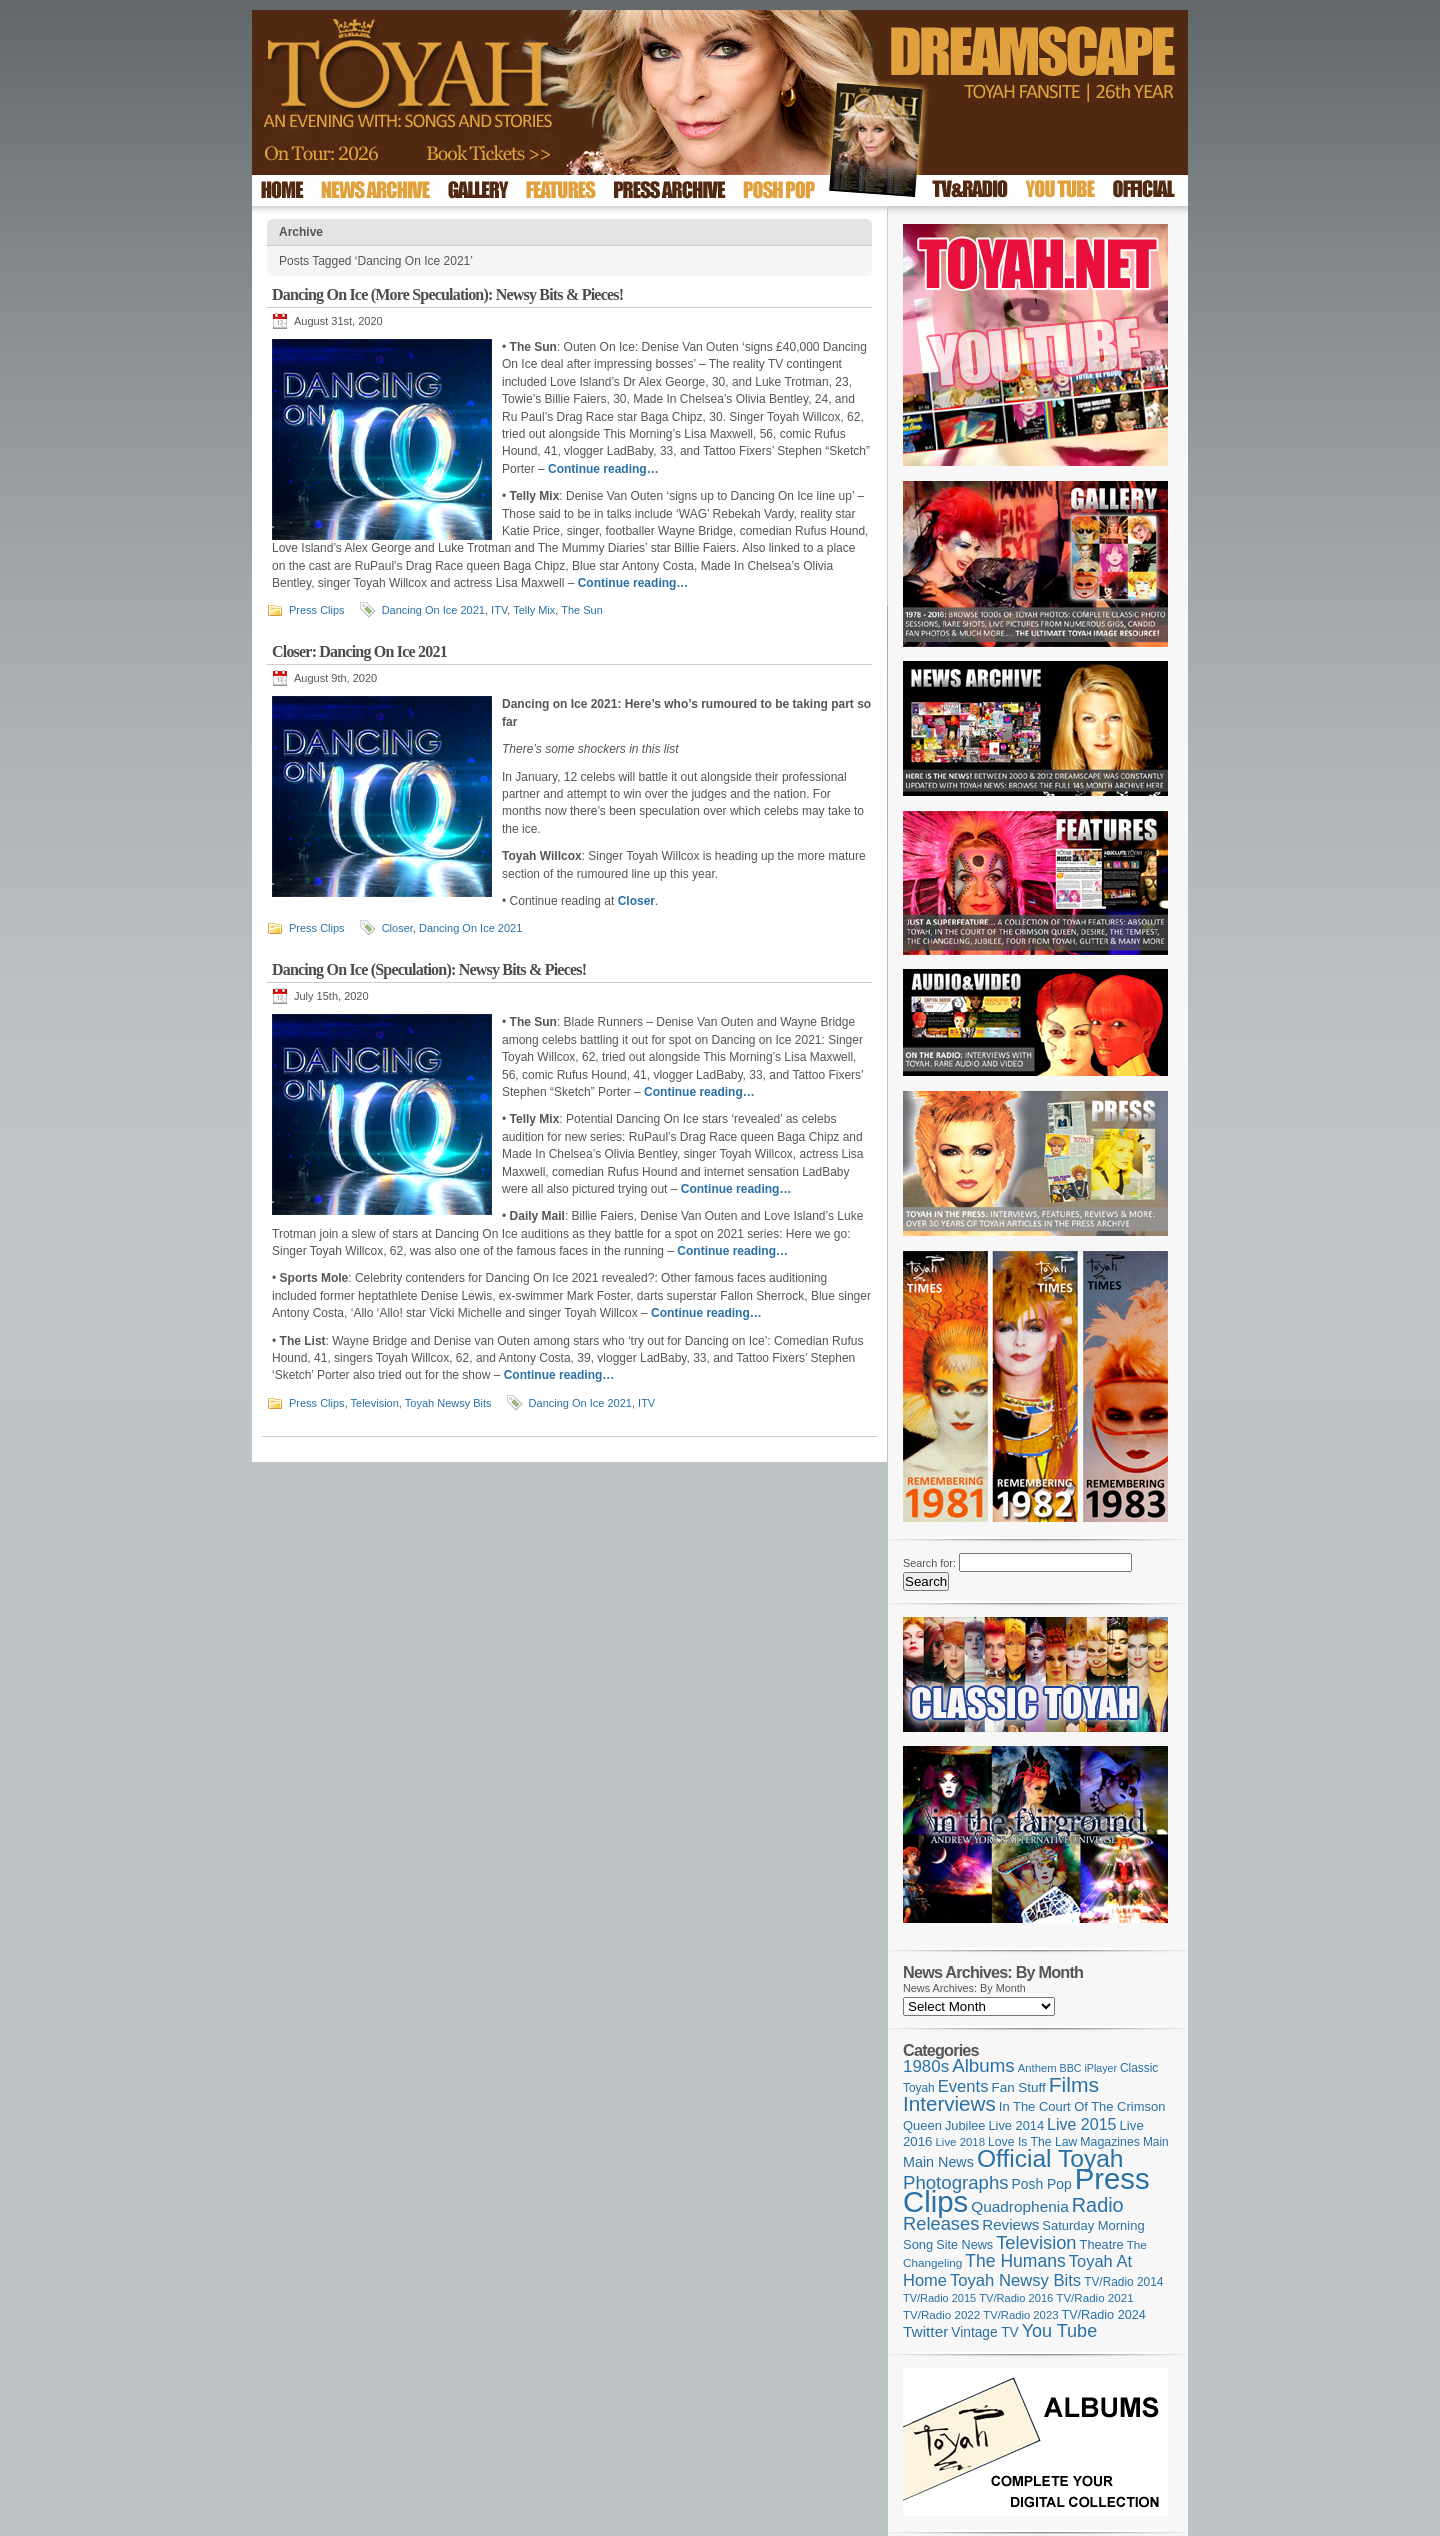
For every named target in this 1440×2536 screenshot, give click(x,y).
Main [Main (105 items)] (1156, 2142)
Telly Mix (534, 610)
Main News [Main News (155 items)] (938, 2162)
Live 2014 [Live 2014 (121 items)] (1017, 2125)
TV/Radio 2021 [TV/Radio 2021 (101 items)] (1094, 2298)
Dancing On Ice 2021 (433, 610)
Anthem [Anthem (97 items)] (1037, 2068)
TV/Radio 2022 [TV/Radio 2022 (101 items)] (941, 2315)
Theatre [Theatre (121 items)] (1102, 2244)
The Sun (582, 610)
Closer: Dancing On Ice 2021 (359, 651)
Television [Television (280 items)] (1036, 2242)
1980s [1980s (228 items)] (926, 2066)
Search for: (929, 1563)
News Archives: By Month (964, 1988)
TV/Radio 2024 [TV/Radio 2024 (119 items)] (1103, 2315)
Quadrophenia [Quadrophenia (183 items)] (1020, 2206)
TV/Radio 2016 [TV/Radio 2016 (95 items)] (1016, 2298)
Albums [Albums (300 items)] (983, 2065)
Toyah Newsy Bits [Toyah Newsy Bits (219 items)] (1015, 2280)
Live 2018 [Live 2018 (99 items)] (961, 2142)
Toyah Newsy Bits (448, 1403)
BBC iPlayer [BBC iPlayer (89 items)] (1088, 2068)
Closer (397, 928)
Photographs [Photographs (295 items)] (956, 2182)
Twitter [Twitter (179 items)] (925, 2331)
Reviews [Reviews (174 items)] (1010, 2224)
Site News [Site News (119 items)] (964, 2245)
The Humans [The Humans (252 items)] (1015, 2261)
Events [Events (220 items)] (963, 2086)
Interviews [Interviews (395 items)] (949, 2103)
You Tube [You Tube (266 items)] (1059, 2331)
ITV (499, 610)
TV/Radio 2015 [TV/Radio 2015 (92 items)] (939, 2298)
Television (375, 1403)
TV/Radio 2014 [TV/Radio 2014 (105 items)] (1123, 2282)
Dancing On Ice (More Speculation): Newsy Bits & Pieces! (447, 294)
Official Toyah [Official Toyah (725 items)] (1050, 2158)
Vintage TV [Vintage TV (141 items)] (984, 2332)
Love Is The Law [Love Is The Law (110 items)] (1032, 2142)
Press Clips (317, 610)
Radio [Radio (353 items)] (1098, 2205)
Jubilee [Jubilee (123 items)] (965, 2125)
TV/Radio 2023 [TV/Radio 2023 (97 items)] (1020, 2315)
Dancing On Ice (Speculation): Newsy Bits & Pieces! (429, 969)
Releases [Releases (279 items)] (941, 2223)
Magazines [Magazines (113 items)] (1110, 2142)
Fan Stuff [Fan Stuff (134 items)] (1019, 2087)
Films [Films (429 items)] (1074, 2084)
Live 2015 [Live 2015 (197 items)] (1081, 2124)
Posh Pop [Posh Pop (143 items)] (1042, 2184)
